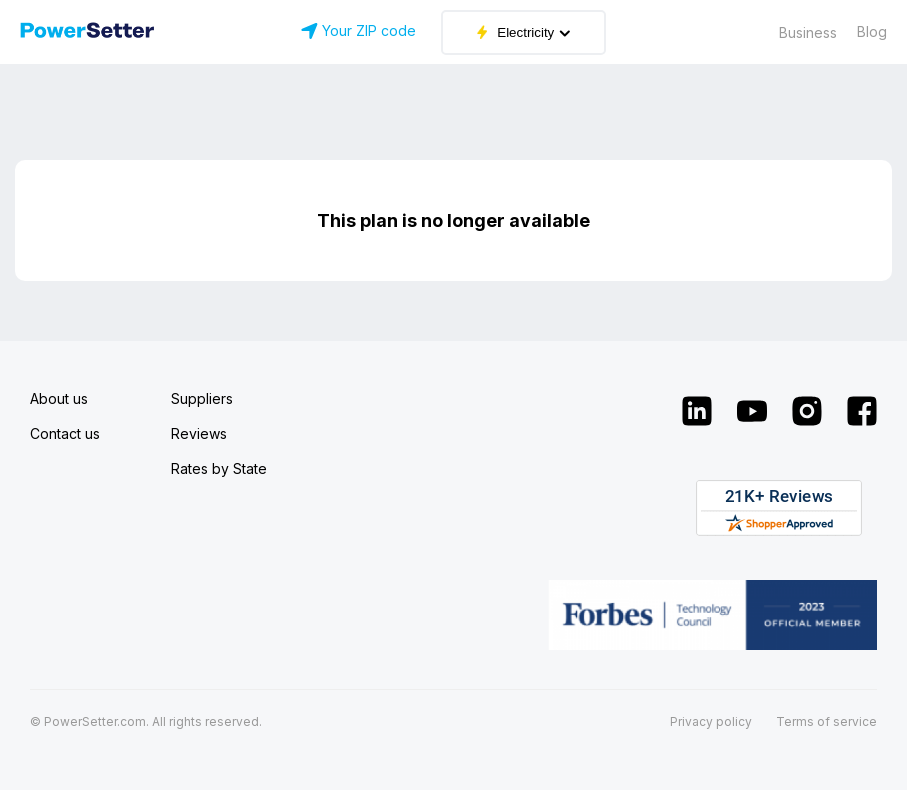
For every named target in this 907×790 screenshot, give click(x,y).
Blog (872, 31)
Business (808, 32)
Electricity (524, 32)
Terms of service (826, 721)
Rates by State (219, 468)
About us (59, 398)
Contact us (65, 433)
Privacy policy (711, 721)
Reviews (199, 433)
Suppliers (202, 398)
